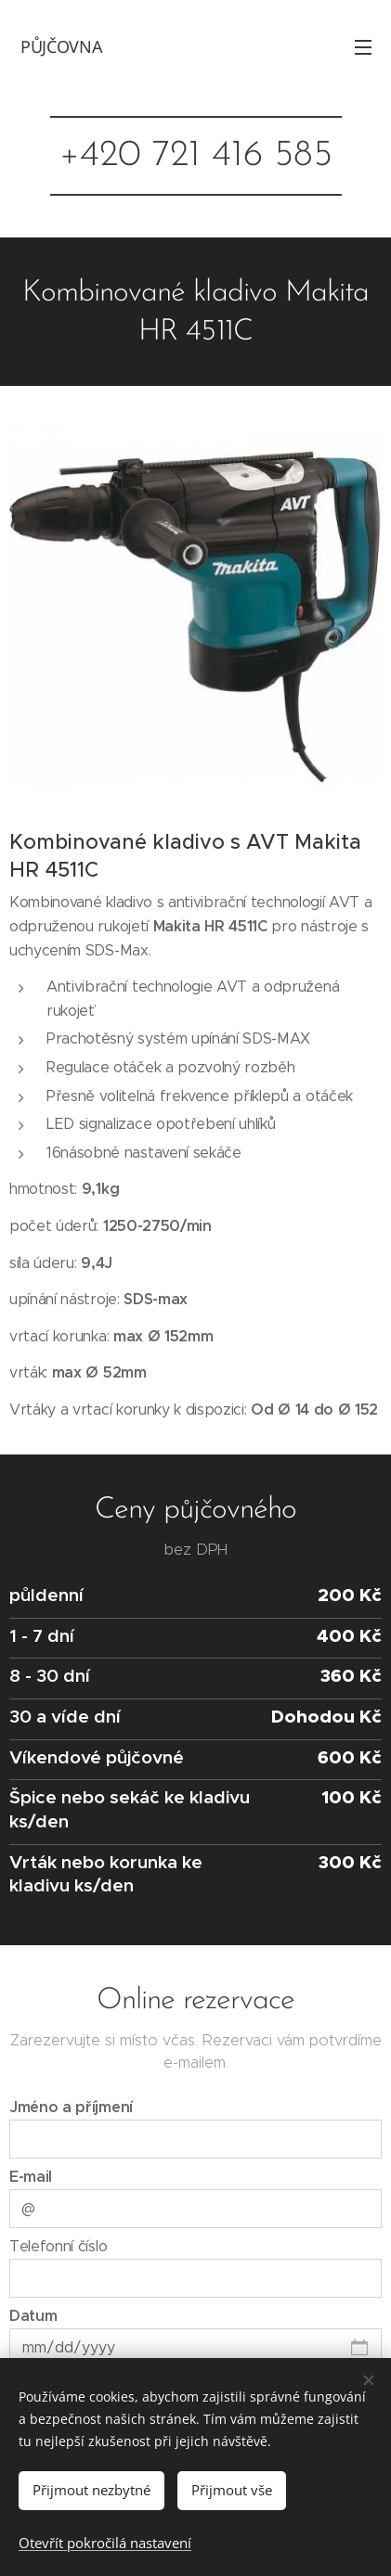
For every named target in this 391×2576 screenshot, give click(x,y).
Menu (363, 47)
